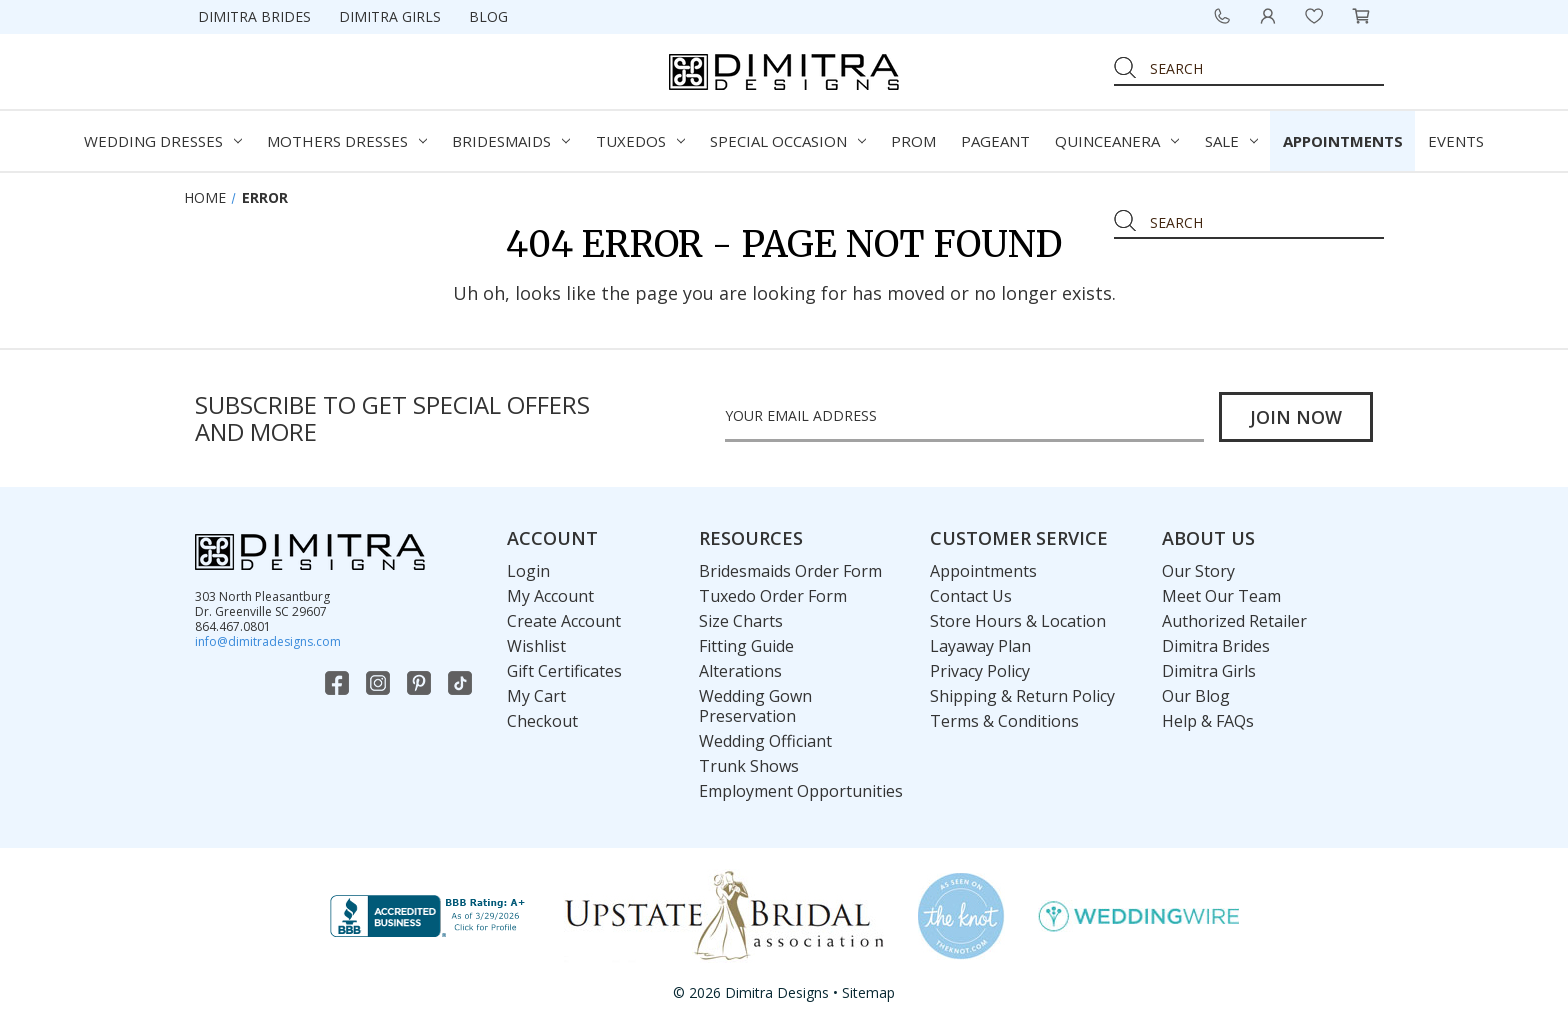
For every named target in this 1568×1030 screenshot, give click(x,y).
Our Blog (1196, 696)
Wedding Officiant (765, 741)
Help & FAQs (1208, 721)
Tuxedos (640, 141)
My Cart (536, 696)
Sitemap (868, 992)
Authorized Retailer (1234, 621)
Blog (488, 16)
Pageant (995, 141)
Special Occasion (788, 141)
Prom (913, 141)
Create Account (564, 621)
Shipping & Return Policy (1022, 696)
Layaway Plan (980, 646)
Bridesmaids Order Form (790, 571)
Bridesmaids (511, 141)
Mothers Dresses (347, 141)
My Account (550, 596)
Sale (1231, 141)
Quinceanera (1117, 141)
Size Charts (741, 621)
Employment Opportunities (801, 791)
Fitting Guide (746, 646)
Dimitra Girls (390, 16)
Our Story (1198, 571)
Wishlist (536, 646)
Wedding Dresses (163, 141)
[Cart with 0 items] (1361, 16)
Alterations (740, 671)
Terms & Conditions (1004, 721)
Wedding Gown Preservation (755, 706)
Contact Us (971, 596)
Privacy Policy (980, 671)
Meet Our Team (1221, 596)
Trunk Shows (749, 766)
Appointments (1343, 141)
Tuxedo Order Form (773, 596)
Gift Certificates (564, 671)
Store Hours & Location (1018, 621)
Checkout (542, 721)
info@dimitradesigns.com (268, 641)
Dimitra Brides (254, 16)
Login (528, 571)
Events (1456, 141)
